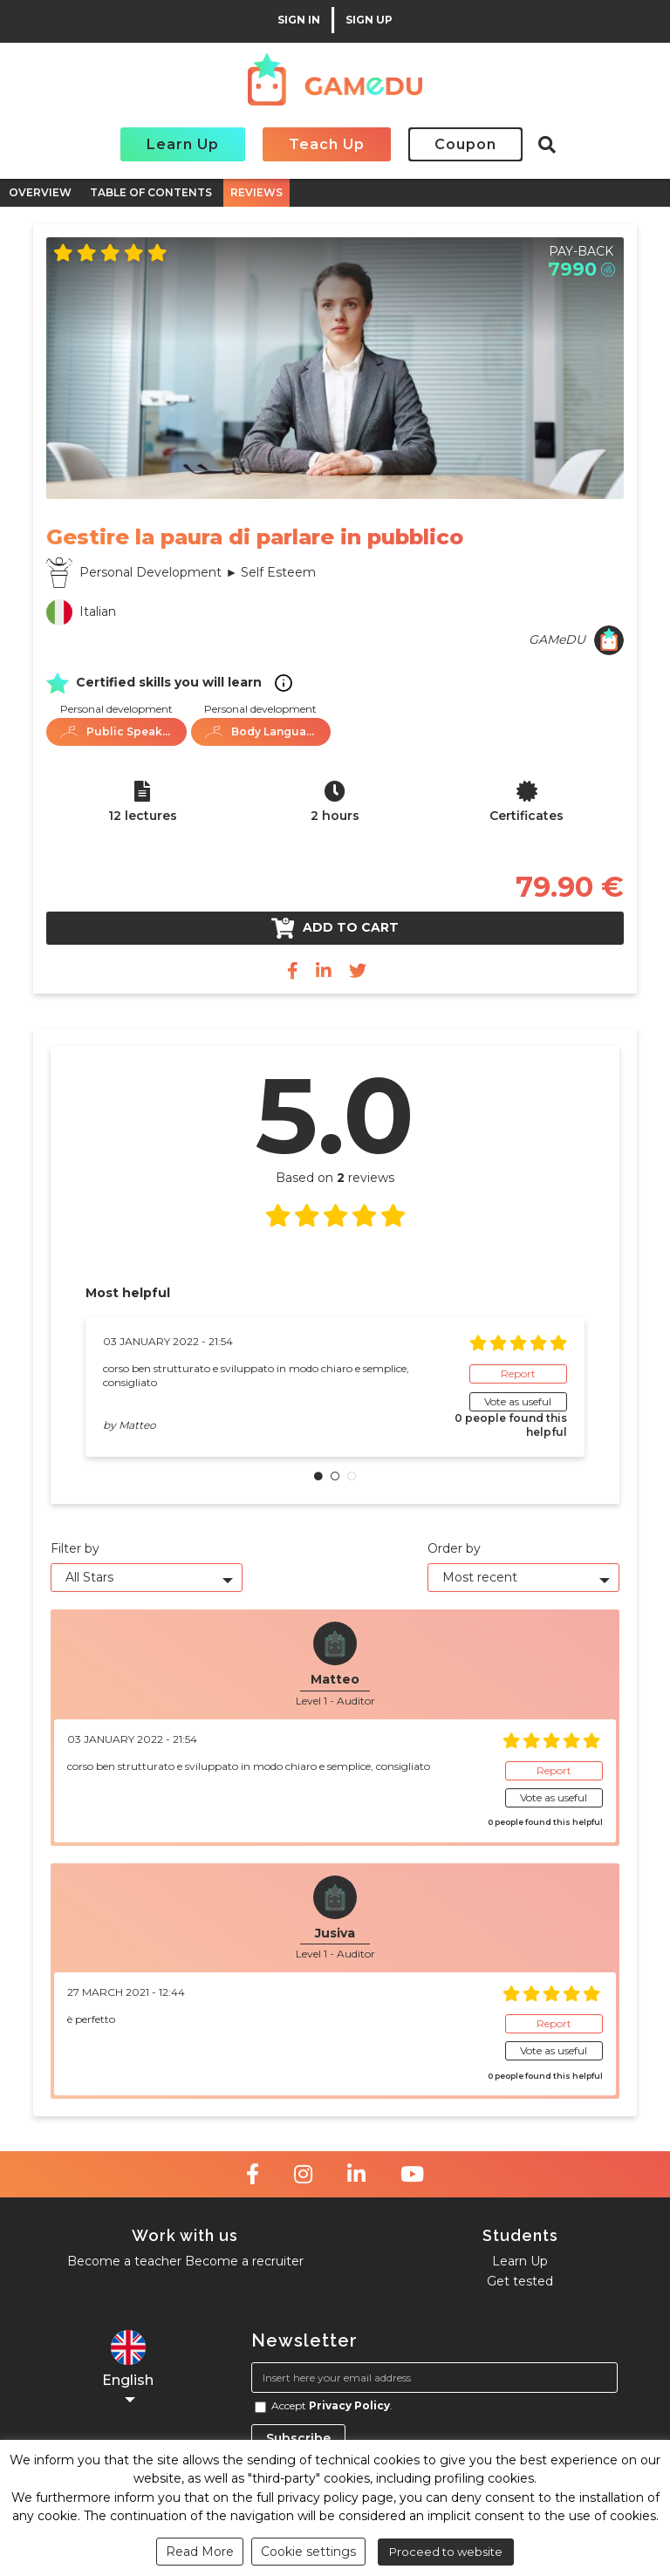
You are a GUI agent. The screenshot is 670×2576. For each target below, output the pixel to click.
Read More (200, 2551)
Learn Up (183, 144)
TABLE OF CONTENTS (151, 192)
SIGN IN (298, 20)
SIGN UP (369, 20)
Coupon (465, 144)
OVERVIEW (40, 192)
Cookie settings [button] (308, 2551)
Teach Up (327, 144)
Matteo (137, 1424)
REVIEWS (256, 192)
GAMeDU (557, 639)
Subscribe (298, 2438)
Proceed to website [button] (445, 2552)
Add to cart (335, 928)
